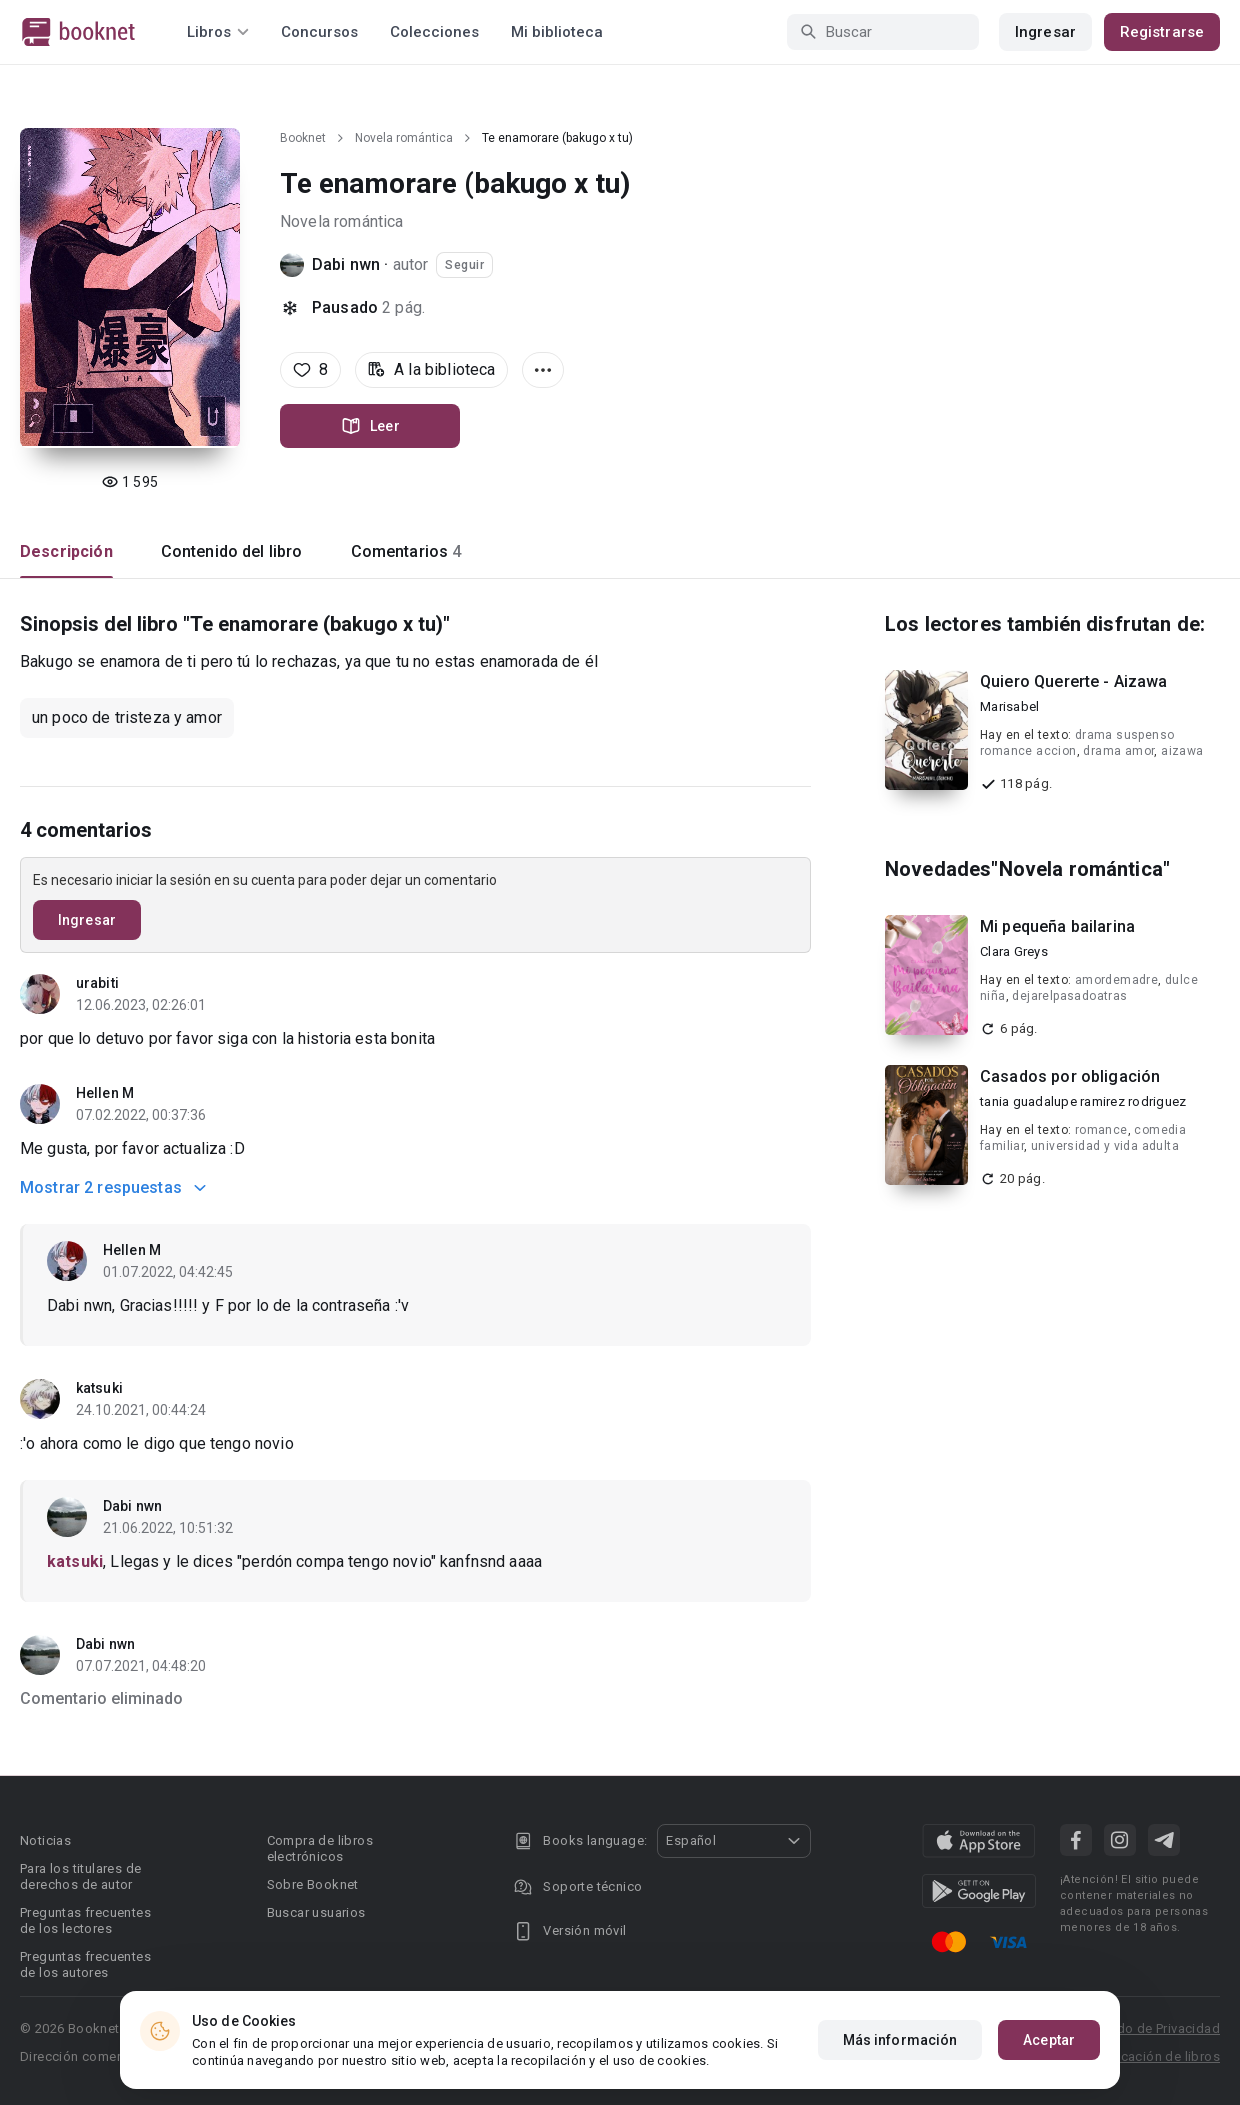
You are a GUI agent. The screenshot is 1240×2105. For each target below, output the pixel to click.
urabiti (97, 983)
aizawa (1182, 751)
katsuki (99, 1388)
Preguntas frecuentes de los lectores (85, 1920)
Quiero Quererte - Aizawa (1074, 681)
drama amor (1118, 751)
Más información (900, 2040)
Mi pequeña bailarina (1057, 926)
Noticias (45, 1840)
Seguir (464, 265)
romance (1101, 1130)
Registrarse (1162, 32)
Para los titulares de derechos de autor (80, 1876)
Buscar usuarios (316, 1912)
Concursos (319, 32)
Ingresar (1045, 32)
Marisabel (1009, 706)
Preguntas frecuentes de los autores (85, 1964)
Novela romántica (404, 138)
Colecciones (434, 32)
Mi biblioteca (557, 32)
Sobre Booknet (313, 1884)
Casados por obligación (1070, 1076)
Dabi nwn (346, 264)
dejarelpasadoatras (1069, 996)
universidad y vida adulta (1105, 1146)
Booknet (303, 138)
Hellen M (105, 1093)
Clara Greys (1014, 951)
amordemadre (1116, 980)
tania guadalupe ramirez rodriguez (1083, 1101)
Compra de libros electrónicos (320, 1848)
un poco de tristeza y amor (127, 717)
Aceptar (1049, 2040)
